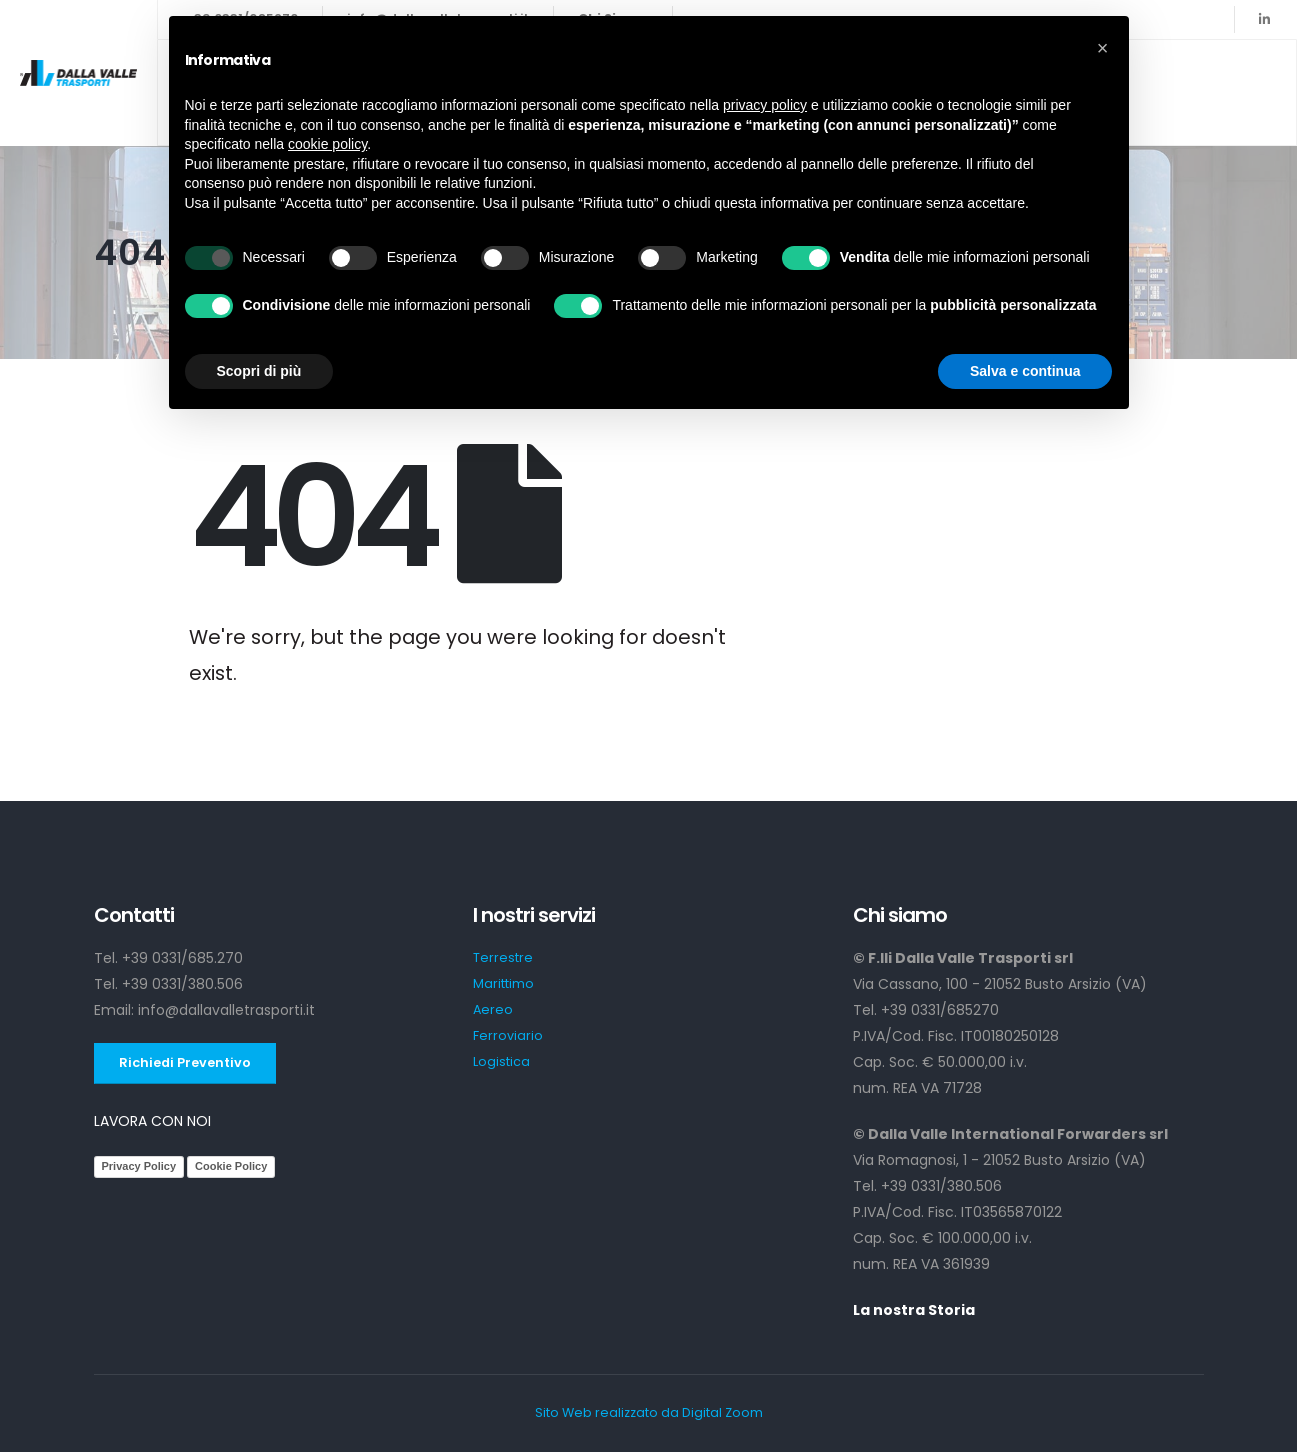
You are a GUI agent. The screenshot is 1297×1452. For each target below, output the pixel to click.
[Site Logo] (78, 72)
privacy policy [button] (765, 105)
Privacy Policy (139, 1166)
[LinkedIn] (1264, 19)
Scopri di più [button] (259, 371)
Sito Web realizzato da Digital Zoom (649, 1412)
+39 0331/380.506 (182, 984)
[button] (1103, 48)
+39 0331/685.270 (182, 958)
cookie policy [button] (327, 144)
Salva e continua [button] (1025, 371)
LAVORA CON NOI (152, 1121)
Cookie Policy (231, 1166)
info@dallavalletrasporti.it (226, 1010)
